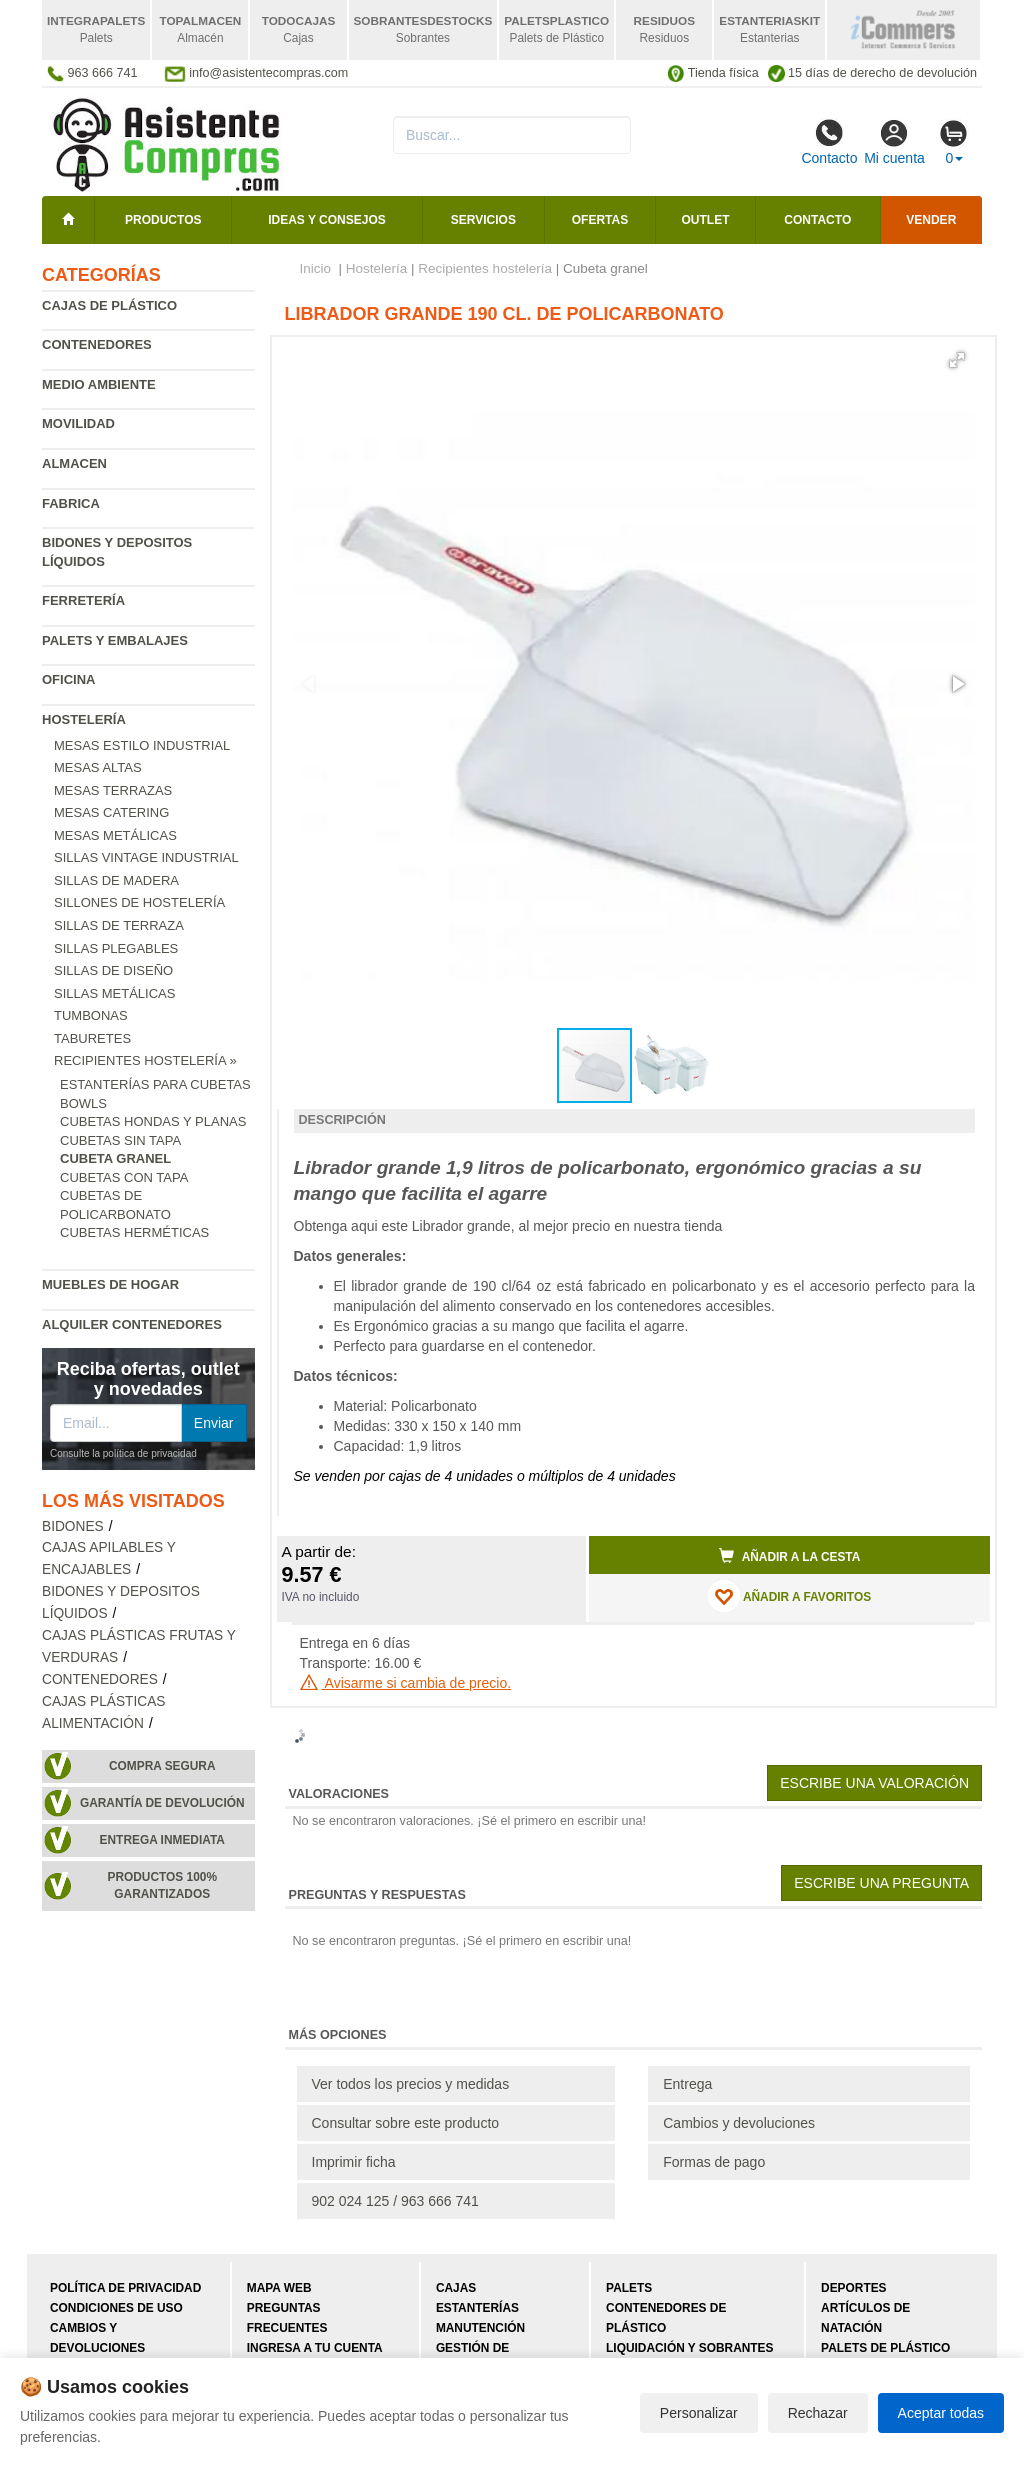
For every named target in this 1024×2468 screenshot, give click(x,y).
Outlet (706, 220)
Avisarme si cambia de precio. (406, 1683)
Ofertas (600, 220)
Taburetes (92, 1038)
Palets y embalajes (115, 640)
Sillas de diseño (113, 970)
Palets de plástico (885, 2348)
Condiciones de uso (116, 2308)
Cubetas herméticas (134, 1232)
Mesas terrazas (113, 790)
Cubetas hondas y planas (153, 1121)
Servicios (483, 220)
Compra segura (162, 1766)
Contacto (829, 142)
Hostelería (84, 719)
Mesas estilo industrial (142, 745)
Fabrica (71, 503)
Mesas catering (111, 812)
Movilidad (78, 423)
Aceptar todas (941, 2413)
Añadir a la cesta (790, 1556)
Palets (629, 2288)
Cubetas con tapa (124, 1177)
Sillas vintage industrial (146, 857)
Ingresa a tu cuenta (315, 2348)
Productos (163, 220)
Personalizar (699, 2413)
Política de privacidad (125, 2288)
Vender (931, 220)
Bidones (73, 1526)
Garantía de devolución (162, 1803)
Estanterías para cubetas (155, 1084)
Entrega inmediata (162, 1840)
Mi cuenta (894, 142)
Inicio (316, 268)
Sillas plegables (116, 948)
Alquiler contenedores (132, 1324)
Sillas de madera (116, 880)
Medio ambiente (99, 384)
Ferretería (83, 600)
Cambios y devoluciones (739, 2123)
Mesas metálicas (115, 835)
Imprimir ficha (354, 2162)
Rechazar (818, 2413)
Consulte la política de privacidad (123, 1453)
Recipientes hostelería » (145, 1060)
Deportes (853, 2288)
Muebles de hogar (110, 1284)
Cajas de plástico (109, 305)
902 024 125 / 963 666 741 (395, 2201)
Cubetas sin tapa (120, 1140)
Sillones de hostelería (139, 902)
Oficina (68, 679)
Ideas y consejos (327, 220)
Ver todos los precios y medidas (411, 2084)
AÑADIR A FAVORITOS (789, 1596)
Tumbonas (91, 1015)
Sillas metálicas (114, 993)
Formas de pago (714, 2162)
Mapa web (279, 2288)
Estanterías (477, 2308)
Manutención (480, 2328)
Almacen (74, 463)
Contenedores (97, 344)
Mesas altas (98, 767)
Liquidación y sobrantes (689, 2348)
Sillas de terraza (119, 925)
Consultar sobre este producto (406, 2123)
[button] (957, 360)
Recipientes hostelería (485, 268)
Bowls (83, 1103)
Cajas (456, 2288)
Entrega (687, 2084)
